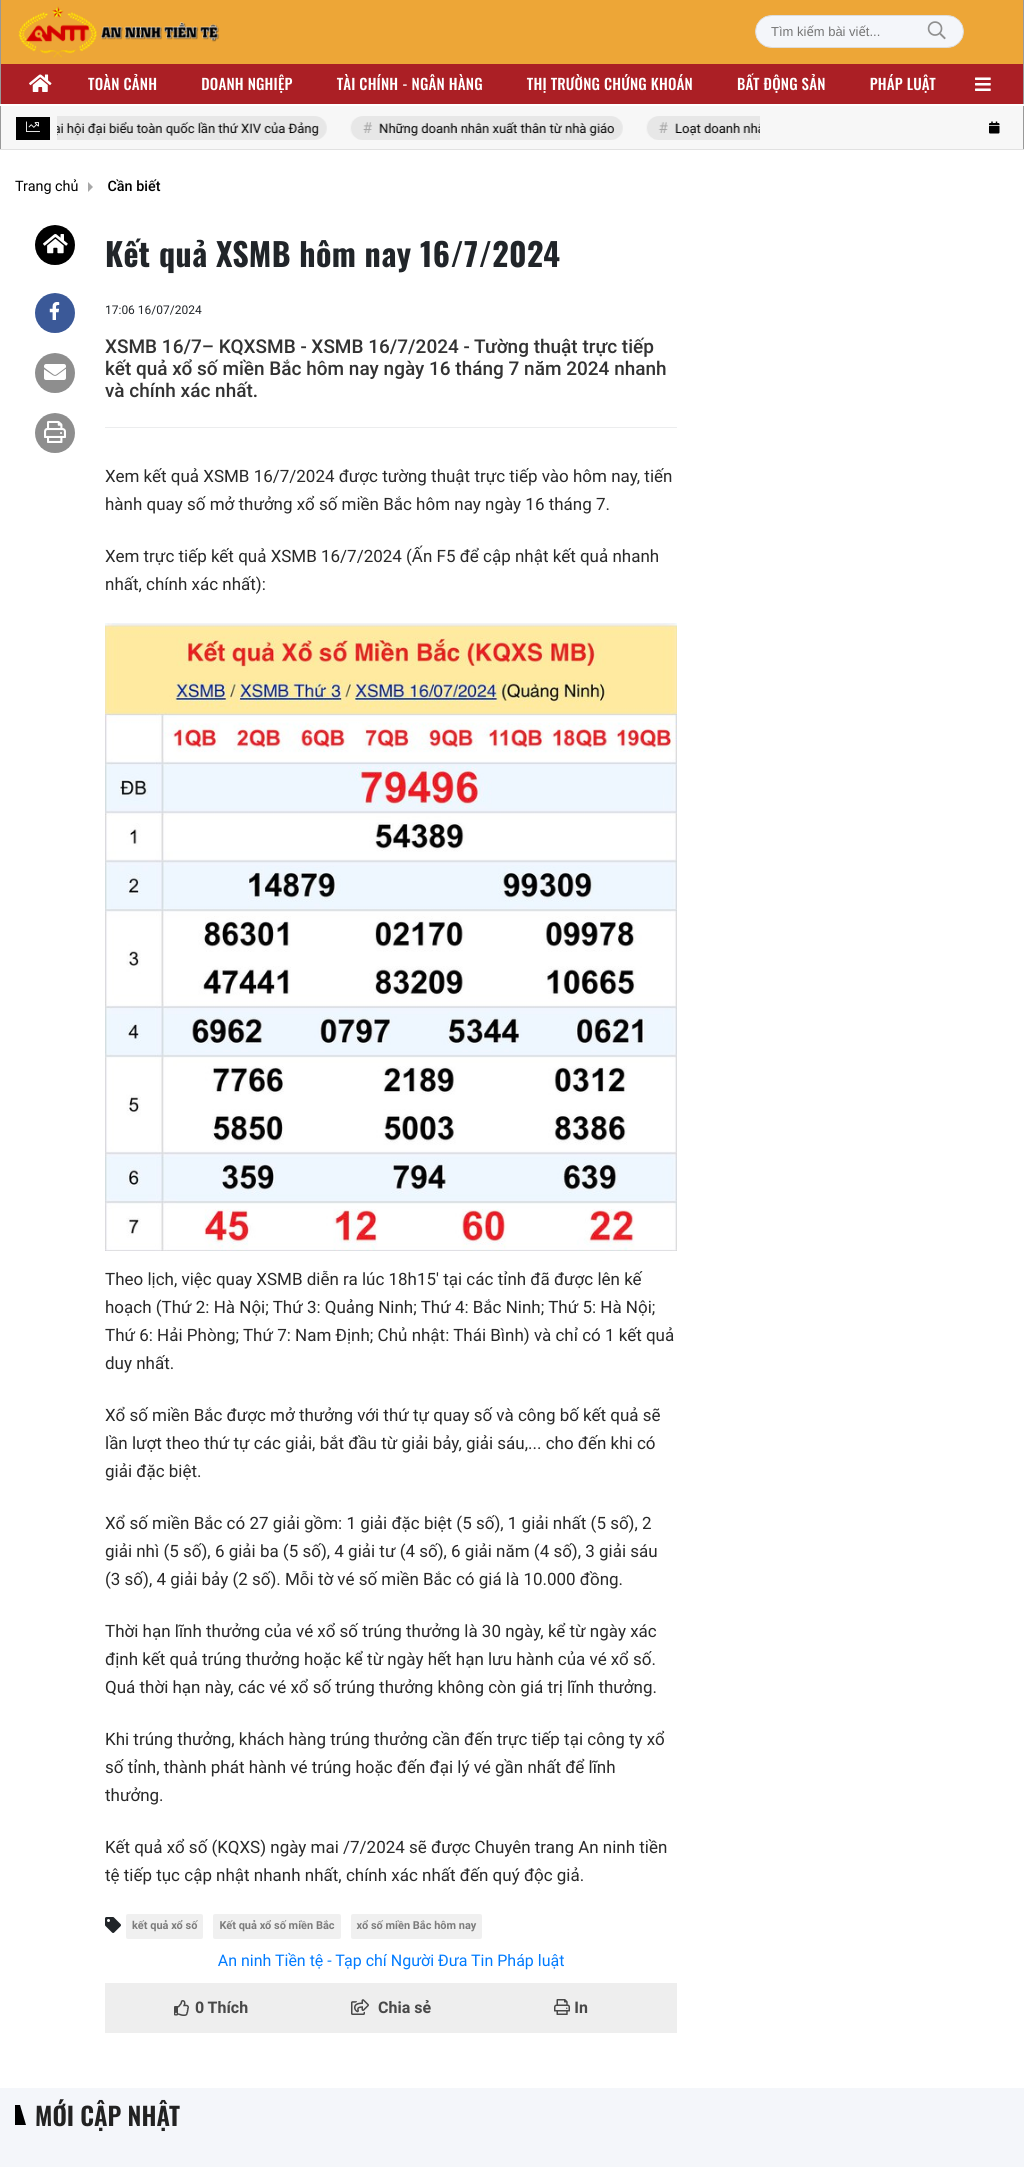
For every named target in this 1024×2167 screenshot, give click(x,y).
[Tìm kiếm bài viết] (859, 31)
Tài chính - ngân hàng (410, 84)
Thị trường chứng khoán (610, 84)
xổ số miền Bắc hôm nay (417, 1925)
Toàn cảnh (122, 84)
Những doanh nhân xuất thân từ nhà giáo (500, 129)
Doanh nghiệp (246, 84)
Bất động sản (781, 84)
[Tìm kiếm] (937, 31)
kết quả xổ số (164, 1925)
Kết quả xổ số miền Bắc (276, 1925)
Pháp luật (903, 84)
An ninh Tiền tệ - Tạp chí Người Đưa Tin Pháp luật (391, 1960)
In (571, 2007)
